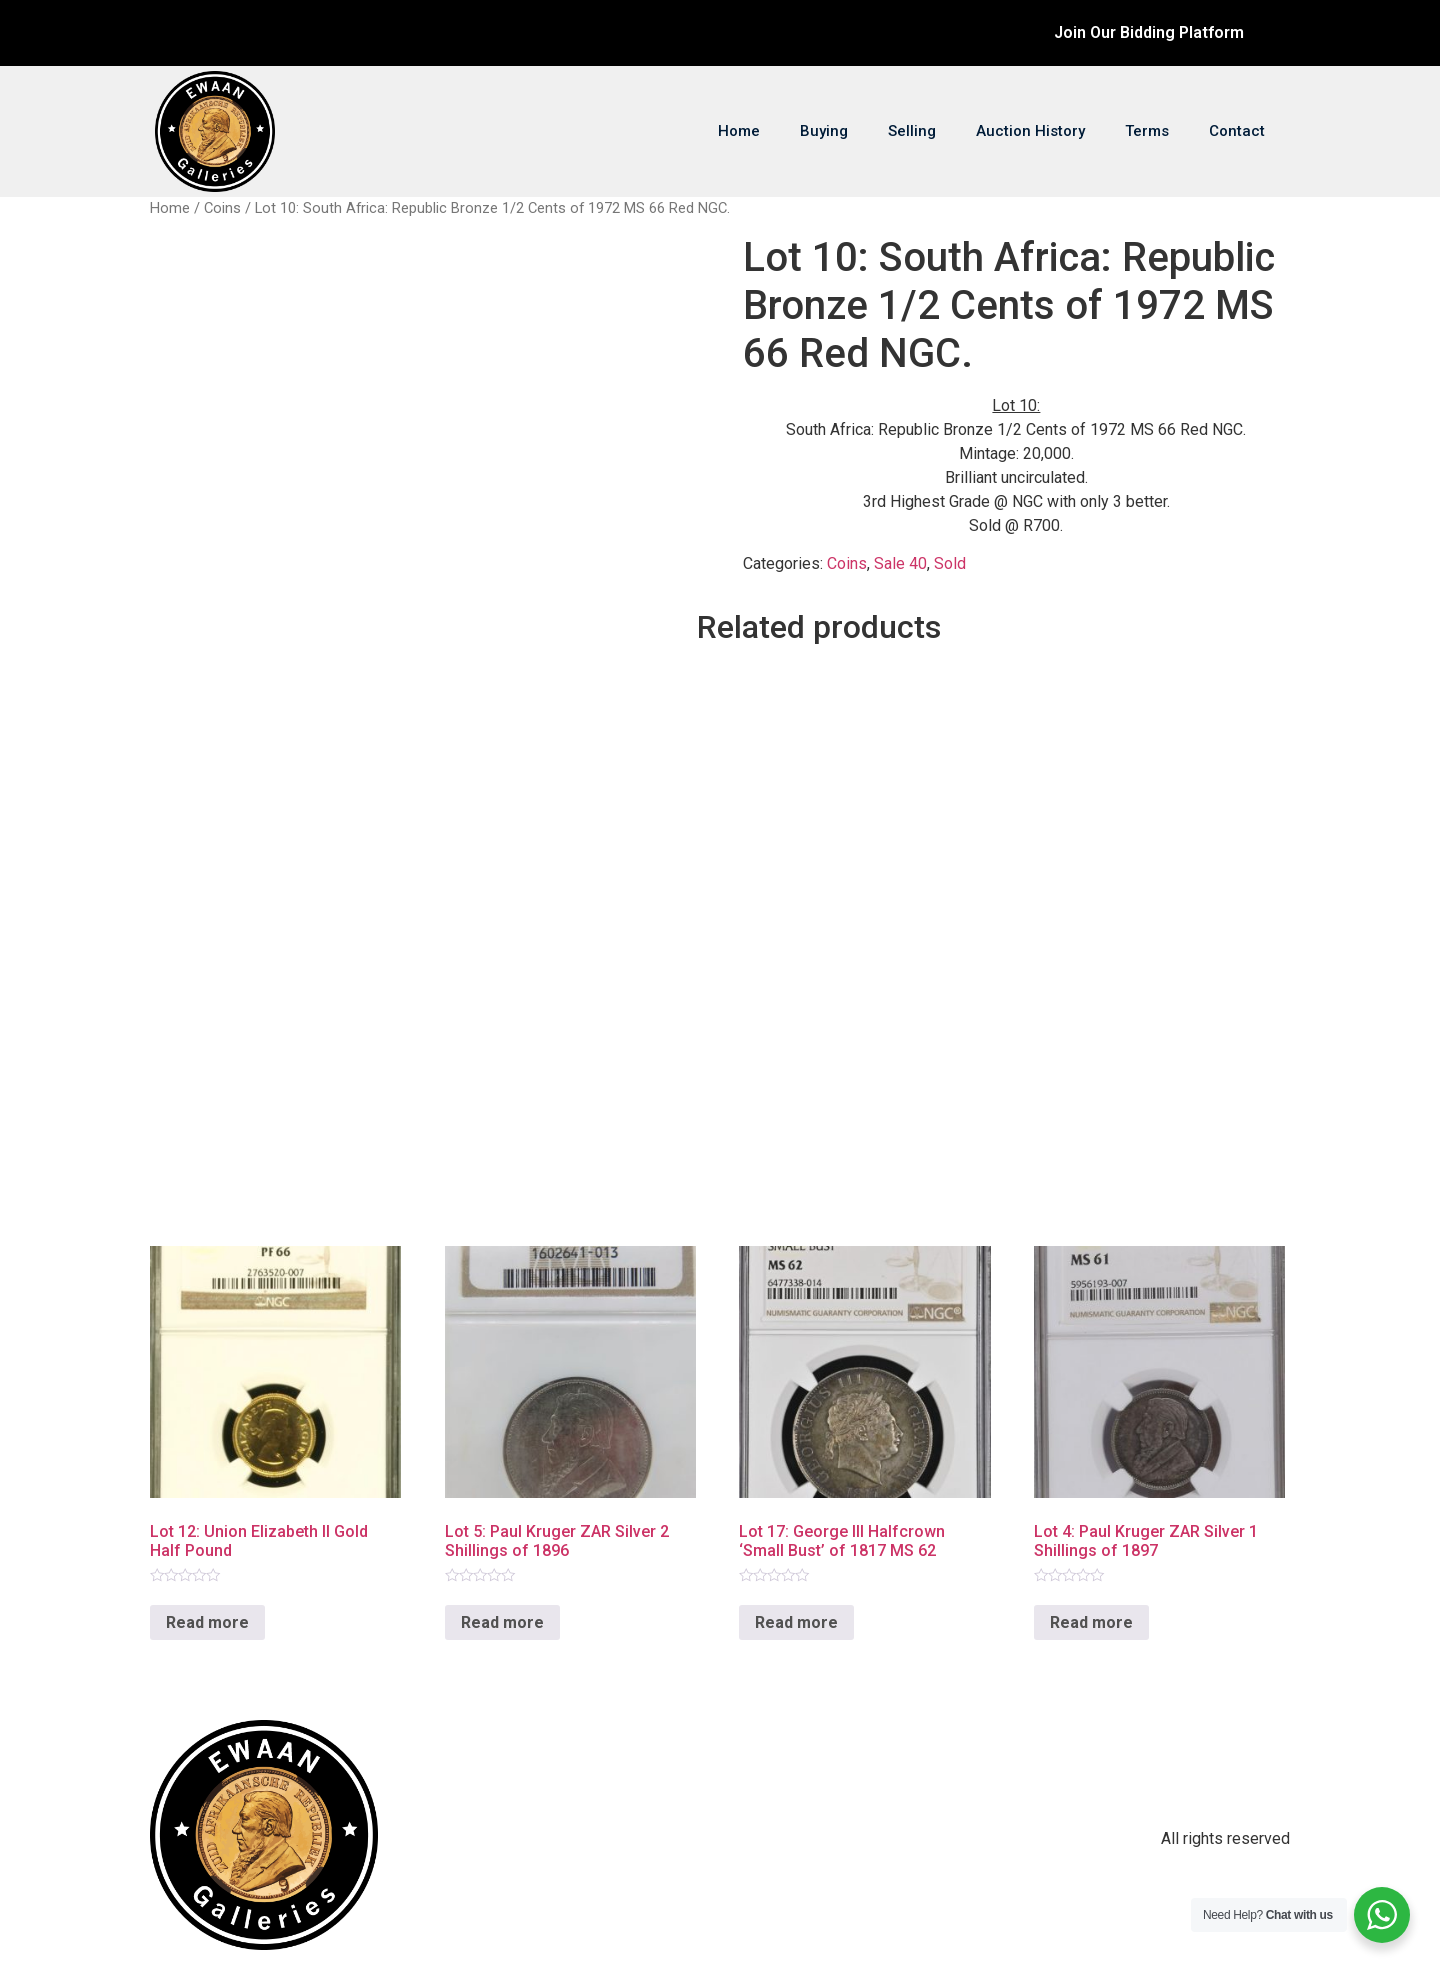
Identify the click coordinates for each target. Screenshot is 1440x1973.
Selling (912, 131)
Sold (950, 563)
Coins (222, 208)
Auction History (1030, 131)
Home (739, 131)
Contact (1237, 131)
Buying (824, 131)
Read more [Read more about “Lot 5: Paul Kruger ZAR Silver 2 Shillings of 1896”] (502, 1622)
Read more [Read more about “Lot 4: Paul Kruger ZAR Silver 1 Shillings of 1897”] (1091, 1622)
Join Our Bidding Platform (1149, 32)
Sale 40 (900, 563)
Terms (1147, 131)
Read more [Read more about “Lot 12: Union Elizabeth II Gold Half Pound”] (207, 1622)
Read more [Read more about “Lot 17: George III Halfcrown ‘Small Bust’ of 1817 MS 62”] (796, 1622)
